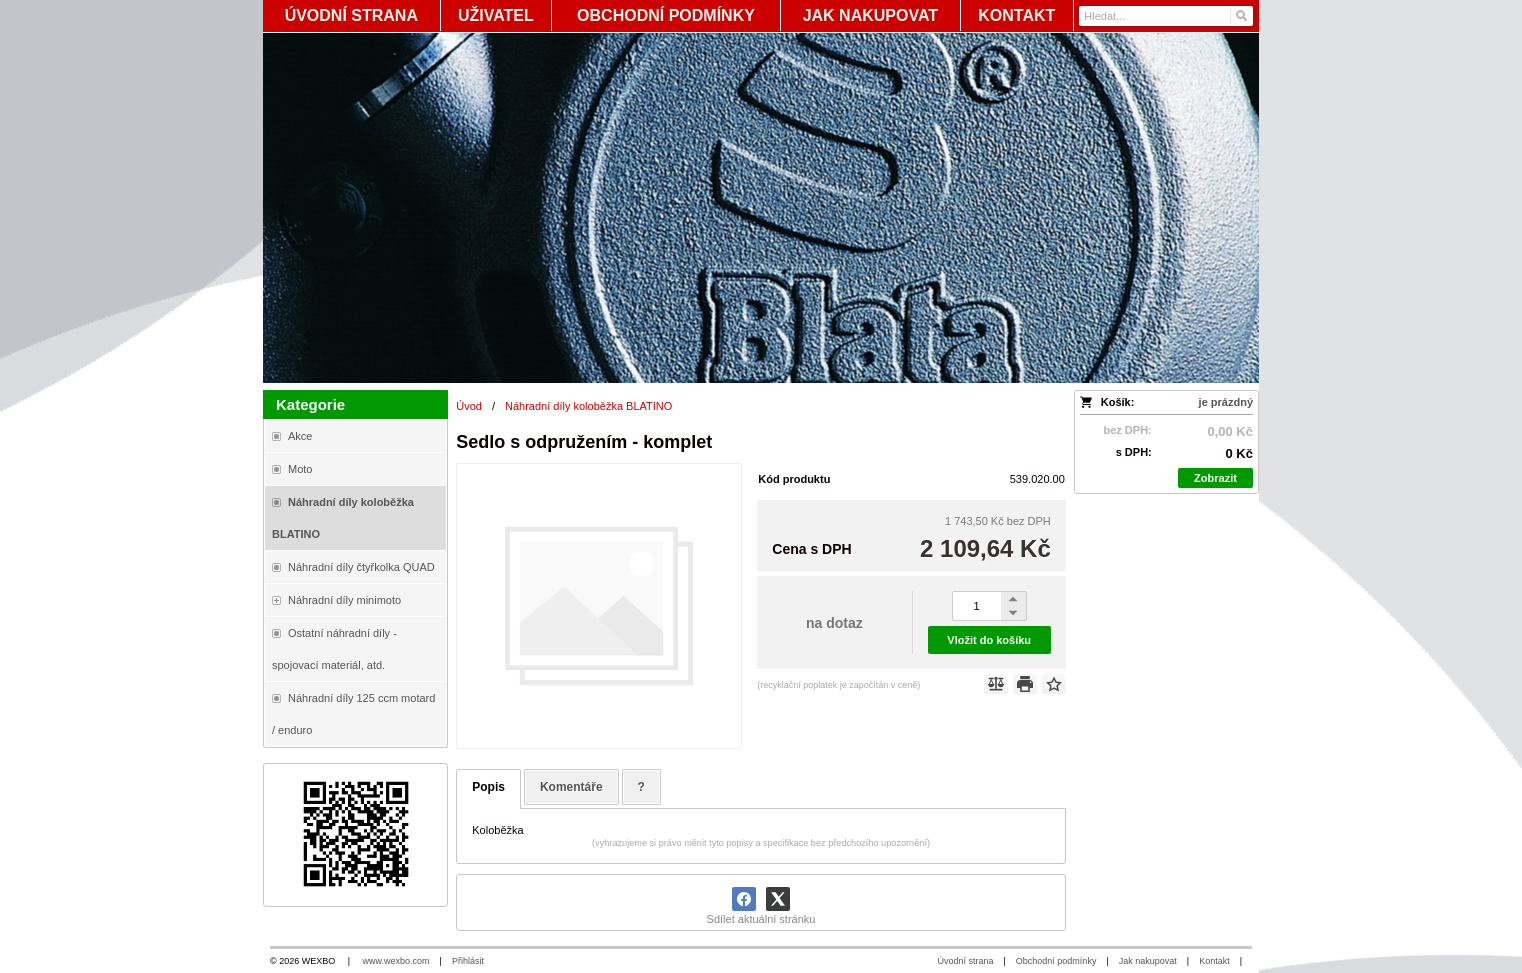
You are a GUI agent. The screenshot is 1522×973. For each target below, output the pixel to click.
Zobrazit (1215, 478)
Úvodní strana (965, 961)
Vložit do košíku (989, 640)
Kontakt (1214, 961)
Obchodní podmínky (1056, 961)
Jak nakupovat (1148, 961)
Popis (488, 787)
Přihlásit (468, 961)
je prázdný (1226, 402)
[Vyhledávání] (1166, 16)
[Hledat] (1240, 16)
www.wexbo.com (396, 961)
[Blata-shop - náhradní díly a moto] (761, 208)
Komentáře (571, 787)
